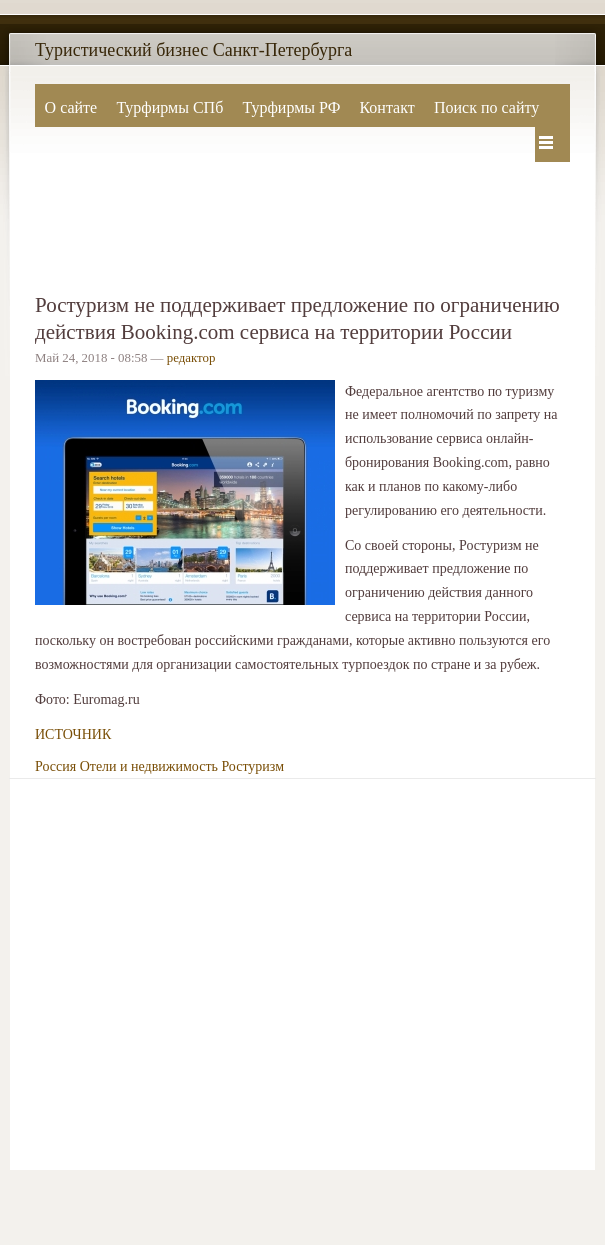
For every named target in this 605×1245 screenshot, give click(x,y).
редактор (191, 358)
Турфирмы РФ (291, 107)
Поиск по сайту (486, 107)
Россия (55, 766)
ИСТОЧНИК (73, 734)
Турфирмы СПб (169, 107)
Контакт (386, 107)
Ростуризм (252, 766)
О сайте (71, 107)
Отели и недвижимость (149, 766)
